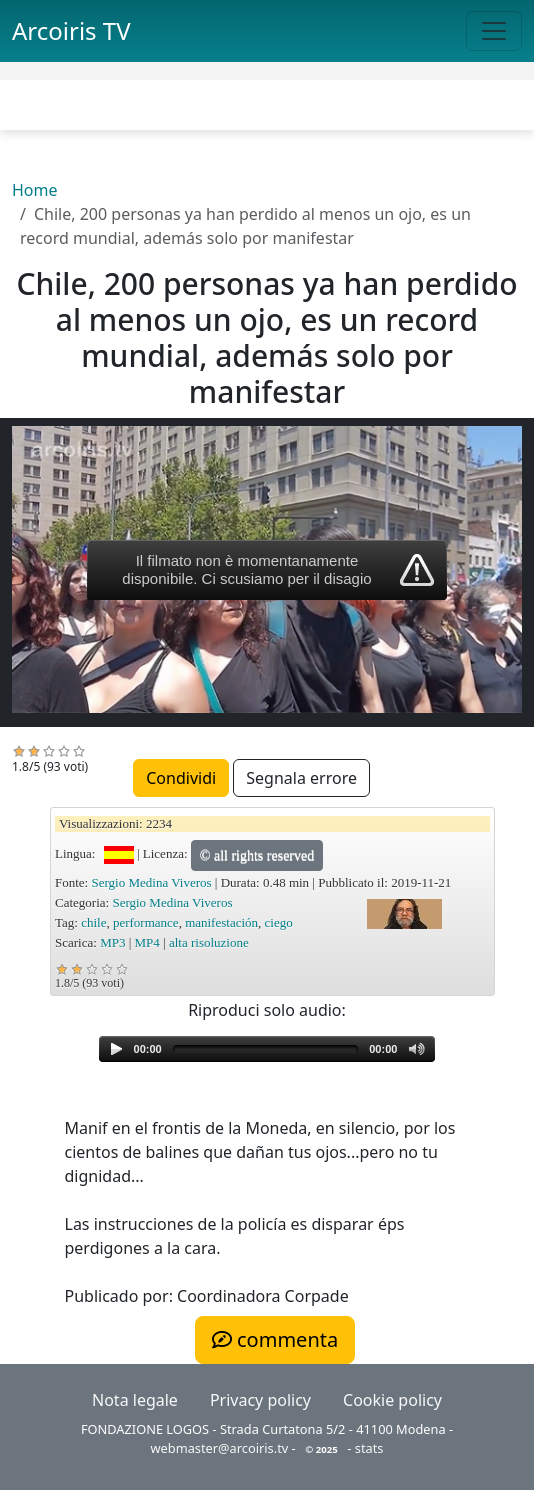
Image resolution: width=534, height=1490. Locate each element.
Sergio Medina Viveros (151, 882)
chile (93, 922)
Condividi (181, 778)
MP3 (112, 942)
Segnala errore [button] (301, 778)
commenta (275, 1339)
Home (35, 190)
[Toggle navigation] (494, 31)
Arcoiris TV (71, 30)
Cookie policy (392, 1400)
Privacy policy (260, 1400)
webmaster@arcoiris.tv (220, 1448)
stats (369, 1448)
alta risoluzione (209, 942)
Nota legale (135, 1400)
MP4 (147, 942)
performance (146, 922)
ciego (279, 922)
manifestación (221, 922)
